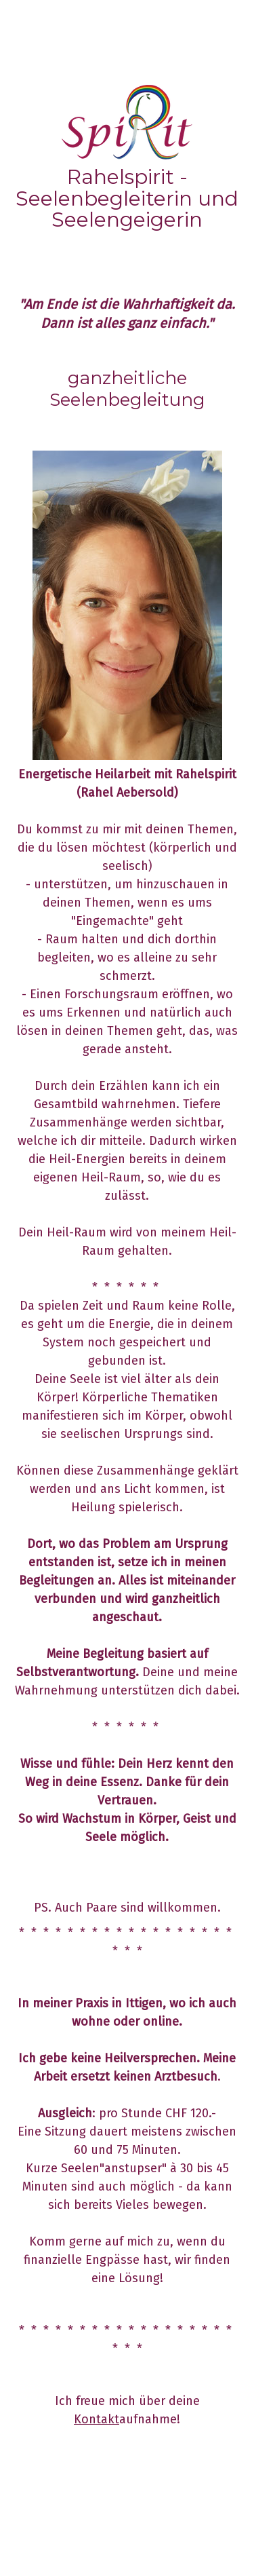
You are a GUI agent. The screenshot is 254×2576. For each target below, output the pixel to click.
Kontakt (96, 2419)
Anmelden (28, 2549)
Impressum (30, 2525)
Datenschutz (78, 2525)
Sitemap (121, 2525)
